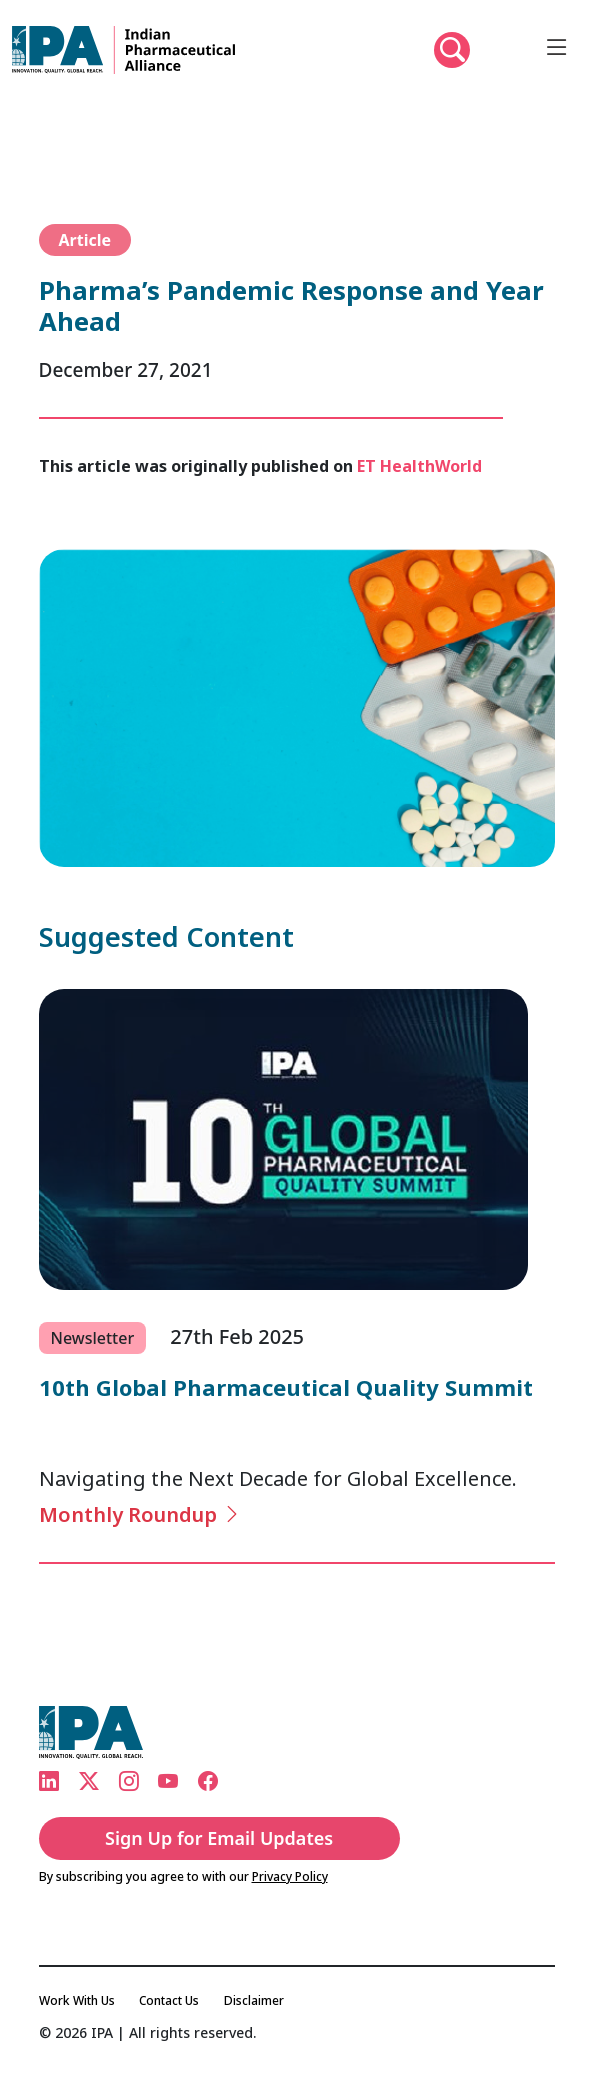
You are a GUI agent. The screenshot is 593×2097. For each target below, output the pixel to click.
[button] (452, 50)
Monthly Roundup (140, 1514)
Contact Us (169, 2000)
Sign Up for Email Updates (219, 1838)
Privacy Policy (290, 1876)
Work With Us (77, 2000)
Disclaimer (254, 2000)
